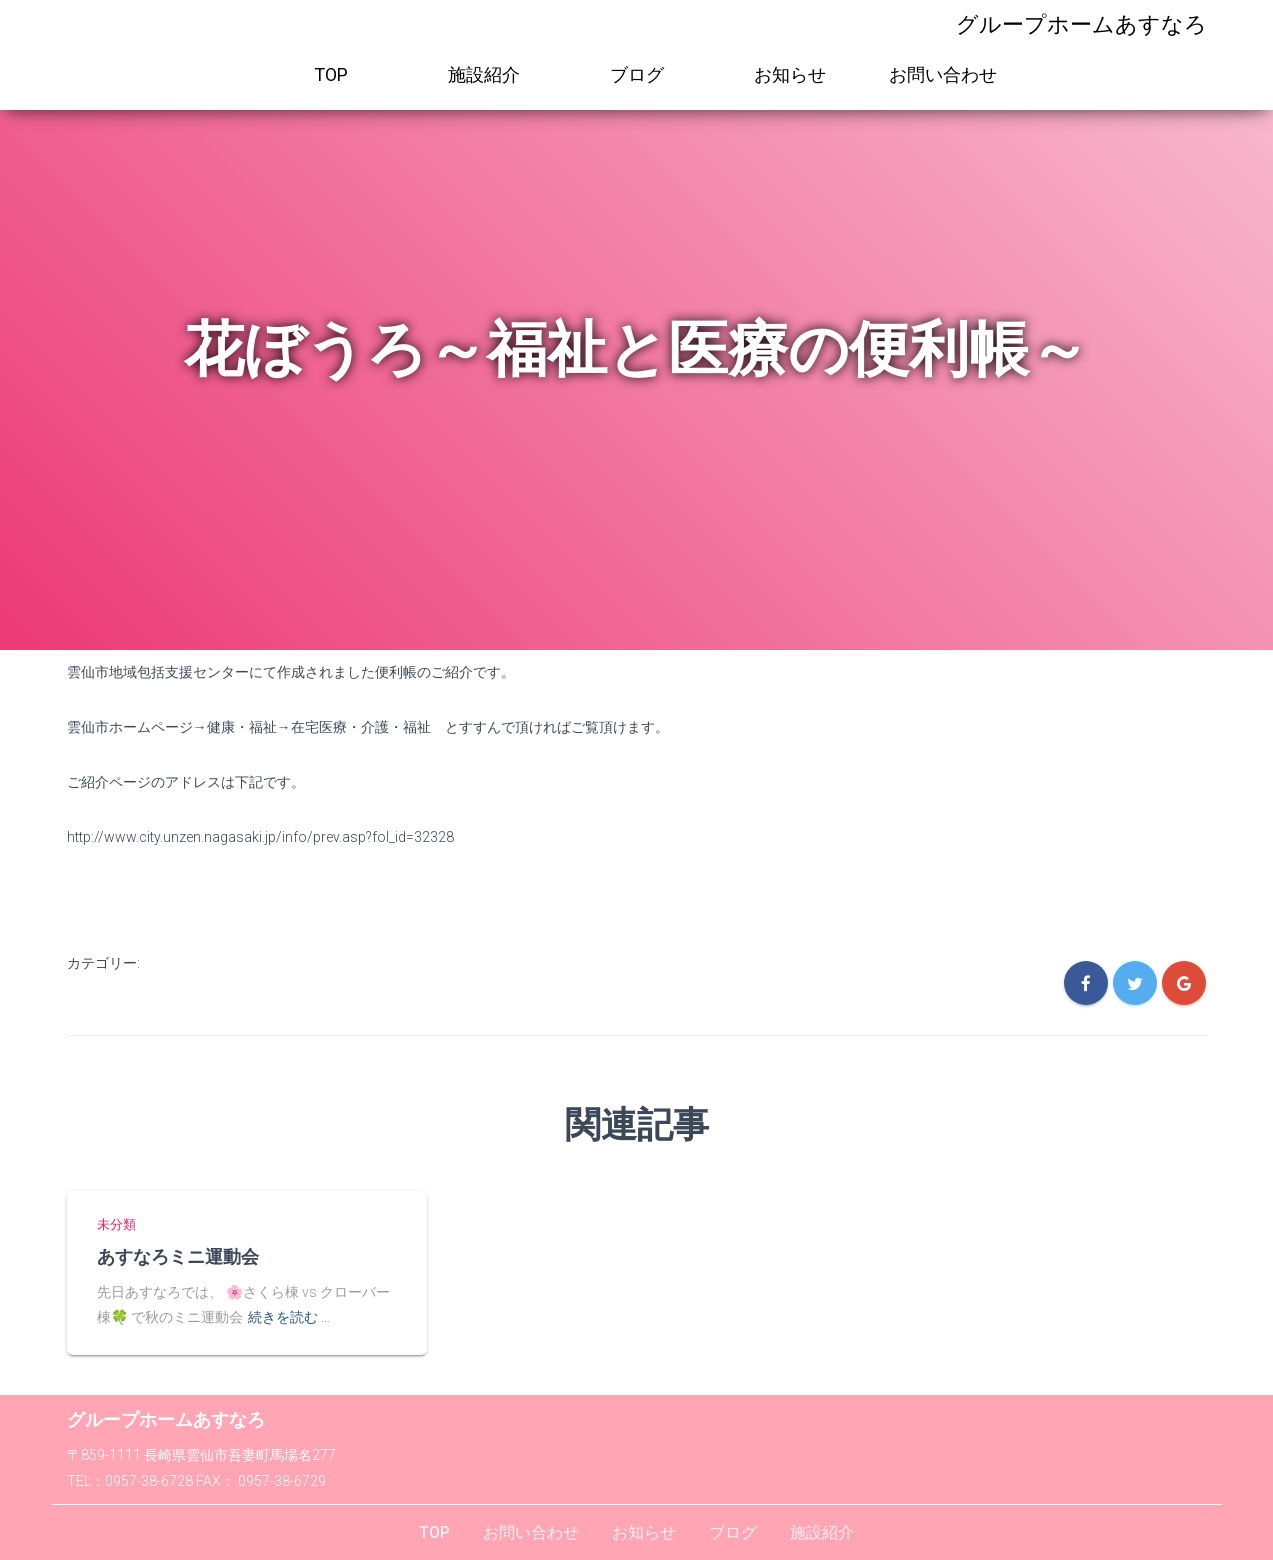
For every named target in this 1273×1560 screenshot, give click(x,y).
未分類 (116, 1224)
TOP (331, 74)
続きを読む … (289, 1317)
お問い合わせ (943, 74)
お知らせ (790, 74)
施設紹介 (484, 74)
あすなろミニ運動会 (178, 1256)
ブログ (637, 74)
